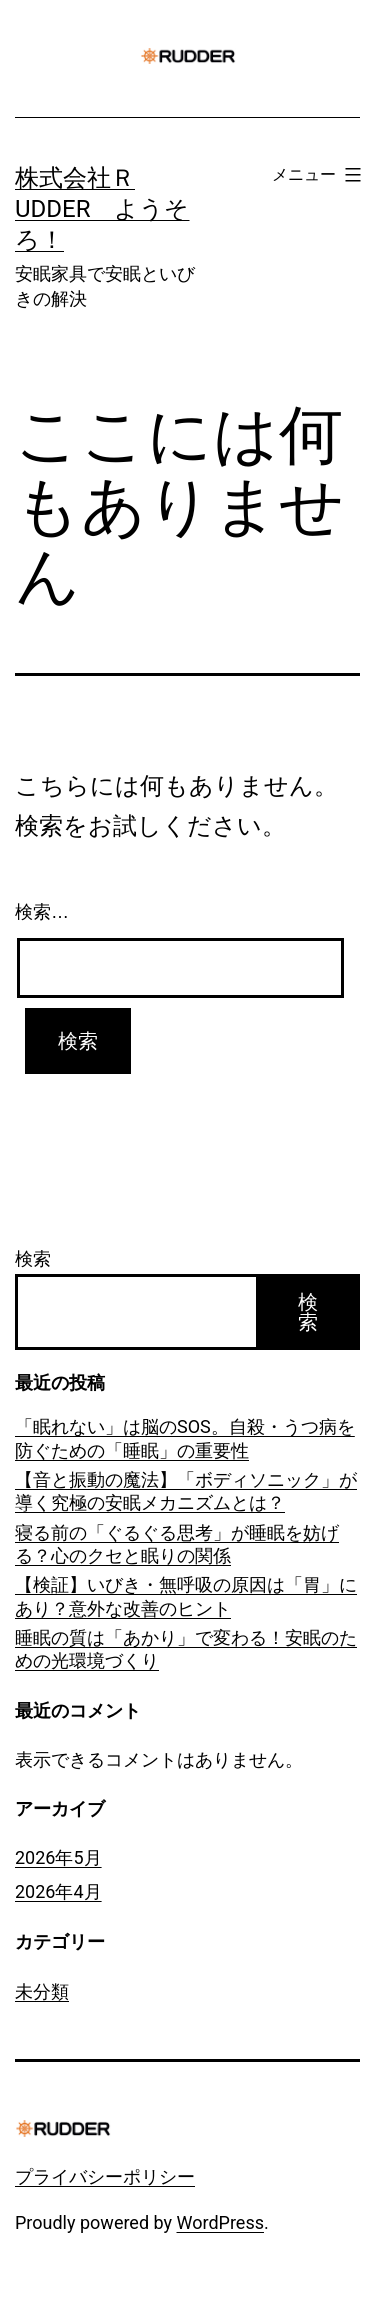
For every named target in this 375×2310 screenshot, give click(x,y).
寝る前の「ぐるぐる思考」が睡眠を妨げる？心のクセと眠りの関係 (177, 1544)
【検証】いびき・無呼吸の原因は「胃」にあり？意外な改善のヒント (186, 1596)
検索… (42, 912)
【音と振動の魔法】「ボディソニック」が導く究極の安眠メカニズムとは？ (186, 1491)
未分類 (42, 1991)
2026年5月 (58, 1857)
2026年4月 (58, 1891)
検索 (33, 1258)
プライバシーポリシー (105, 2176)
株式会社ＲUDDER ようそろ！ (102, 209)
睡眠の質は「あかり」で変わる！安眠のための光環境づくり (186, 1649)
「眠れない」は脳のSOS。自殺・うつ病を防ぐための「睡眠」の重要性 (185, 1438)
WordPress (220, 2222)
